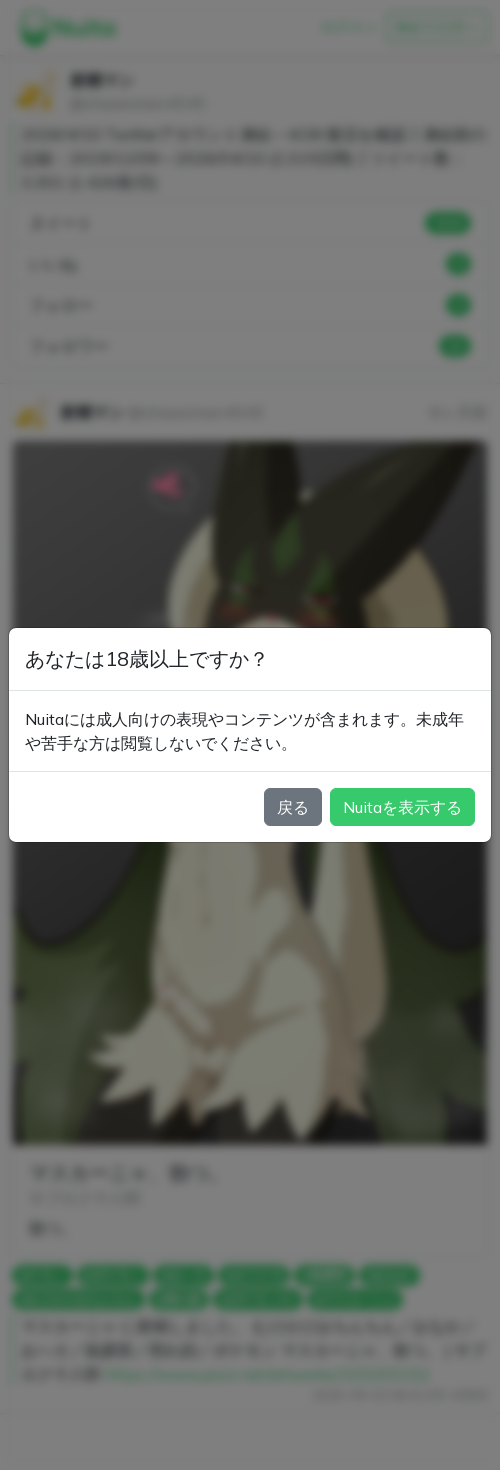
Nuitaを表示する (402, 807)
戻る (293, 807)
